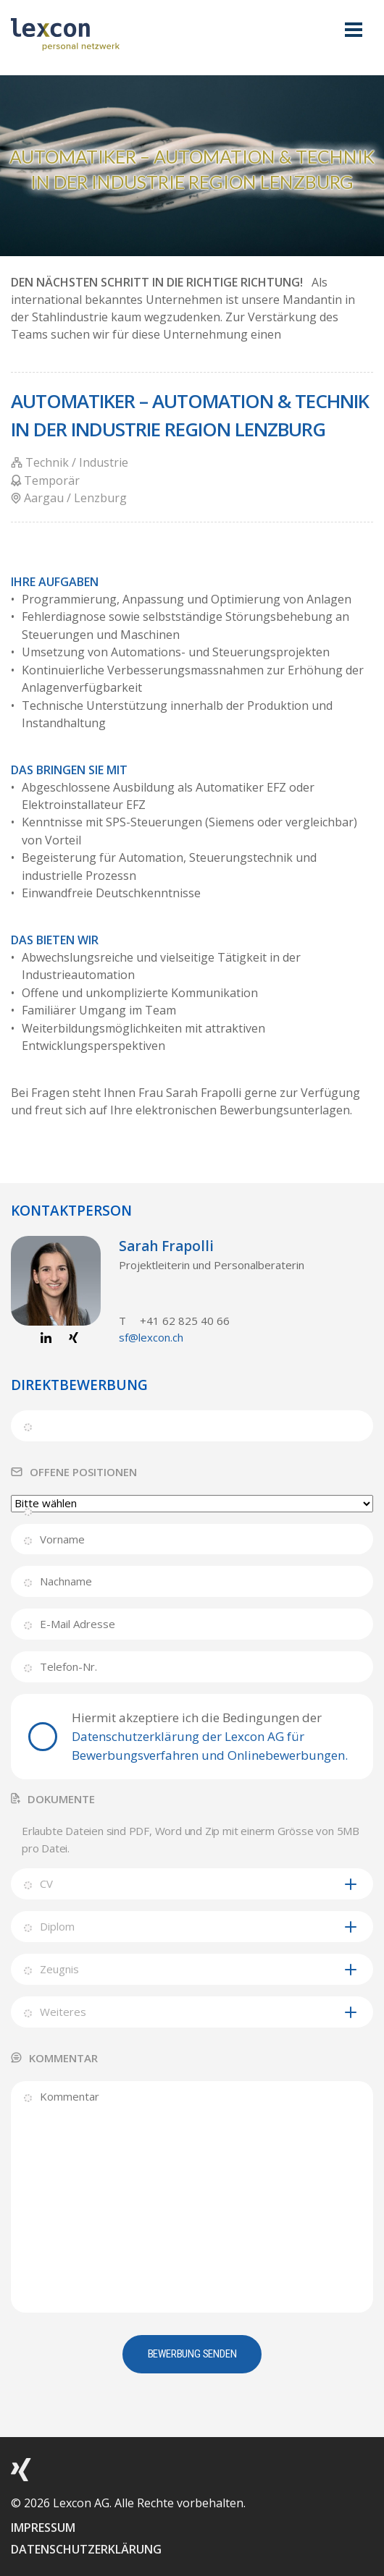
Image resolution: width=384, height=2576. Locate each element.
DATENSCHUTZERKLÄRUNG (86, 2549)
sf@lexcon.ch (151, 1337)
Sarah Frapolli (166, 1246)
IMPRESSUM (43, 2527)
